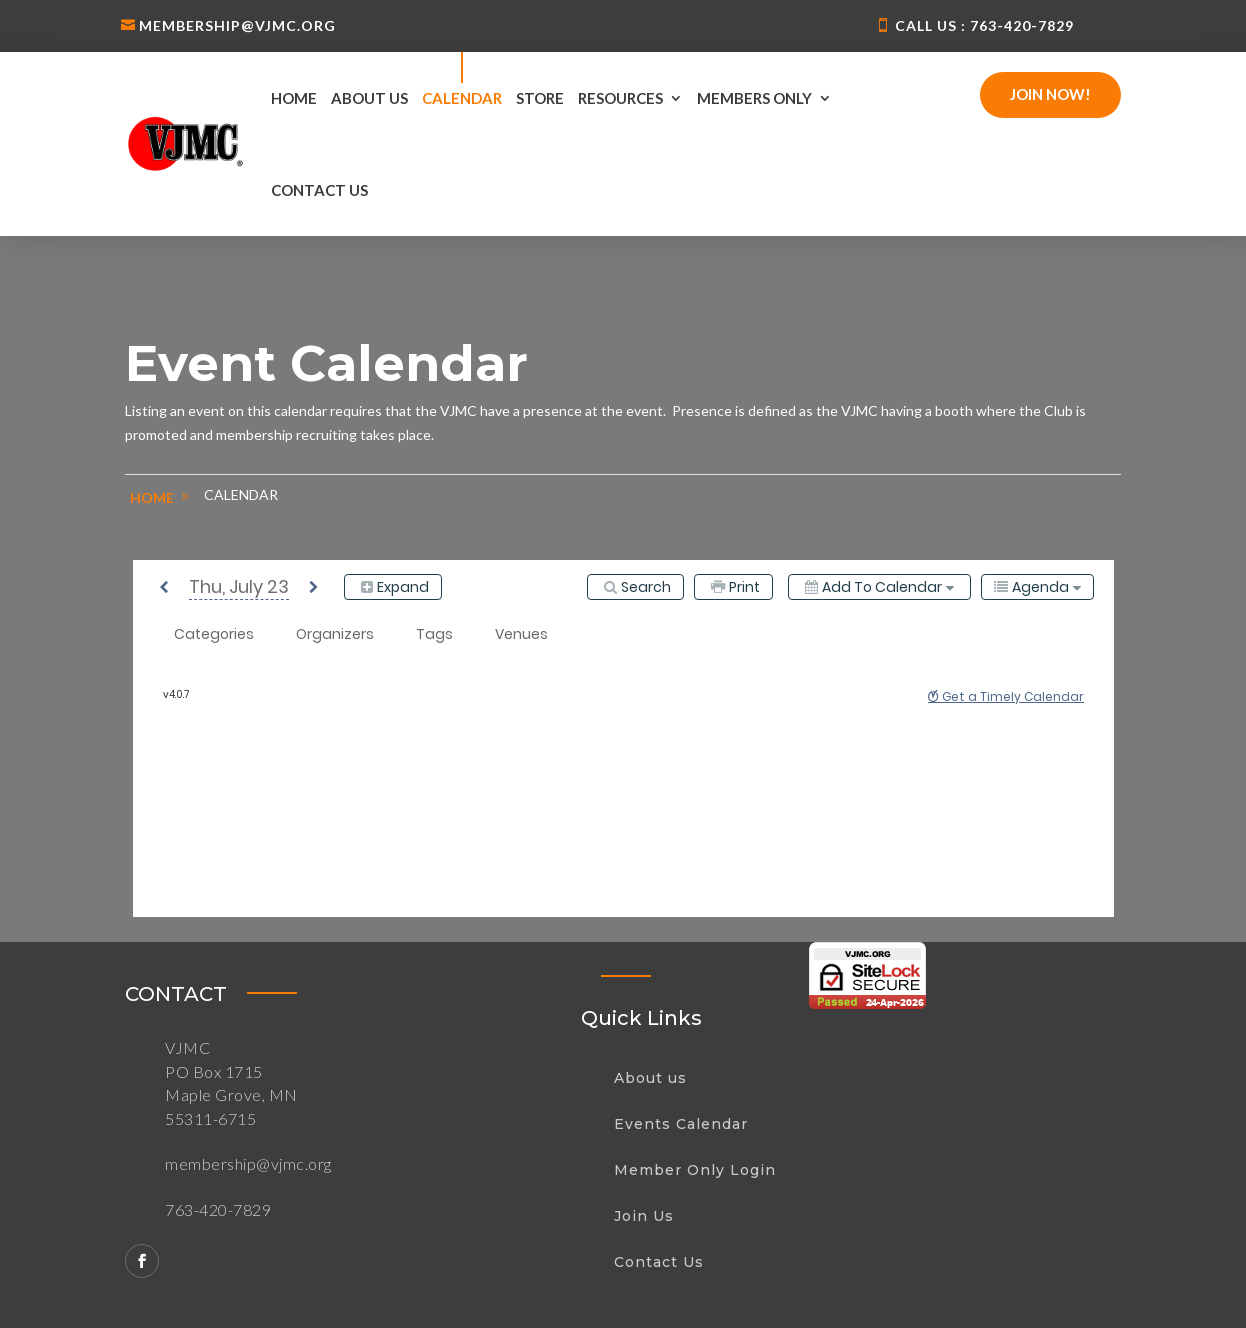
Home (294, 98)
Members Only (754, 98)
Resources (620, 98)
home (152, 497)
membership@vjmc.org (237, 25)
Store (540, 98)
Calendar (462, 98)
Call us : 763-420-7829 (984, 25)
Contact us (319, 190)
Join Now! (1050, 94)
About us (369, 98)
